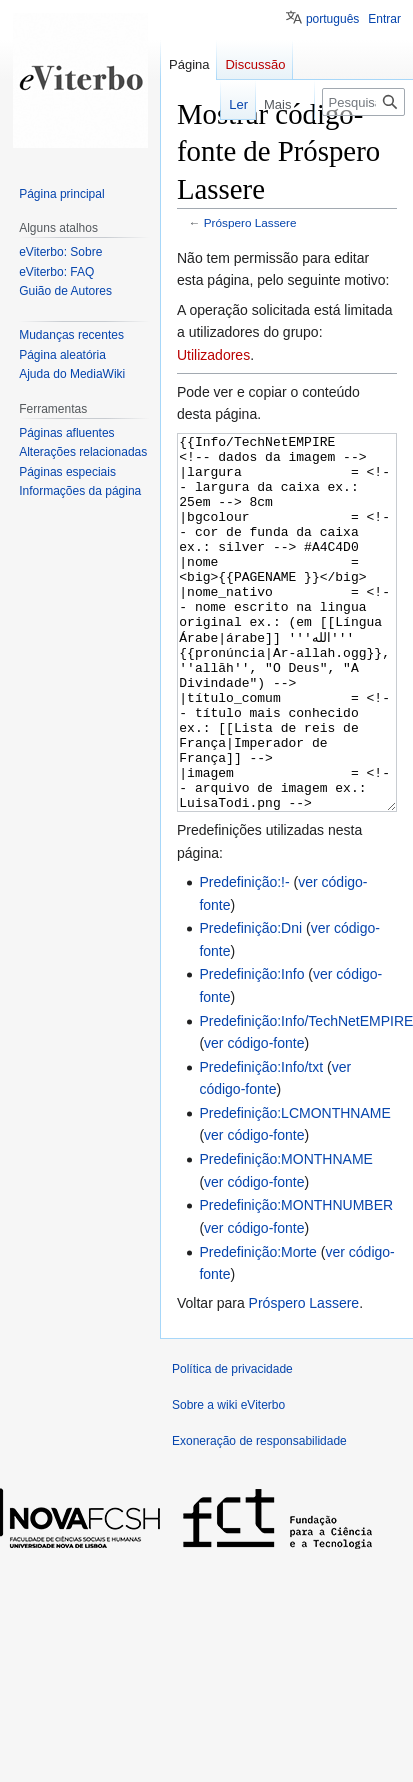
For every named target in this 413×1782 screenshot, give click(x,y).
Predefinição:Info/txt (261, 1142)
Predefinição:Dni (250, 1003)
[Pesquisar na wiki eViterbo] (363, 102)
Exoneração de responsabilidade (259, 1516)
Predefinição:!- (244, 957)
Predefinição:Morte (258, 1327)
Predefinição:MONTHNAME (286, 1234)
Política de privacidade (232, 1444)
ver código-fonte (254, 1118)
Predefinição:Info (251, 1049)
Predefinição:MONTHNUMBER (296, 1280)
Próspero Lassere (250, 222)
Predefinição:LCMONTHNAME (294, 1188)
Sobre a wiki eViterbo (228, 1480)
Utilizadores (213, 355)
